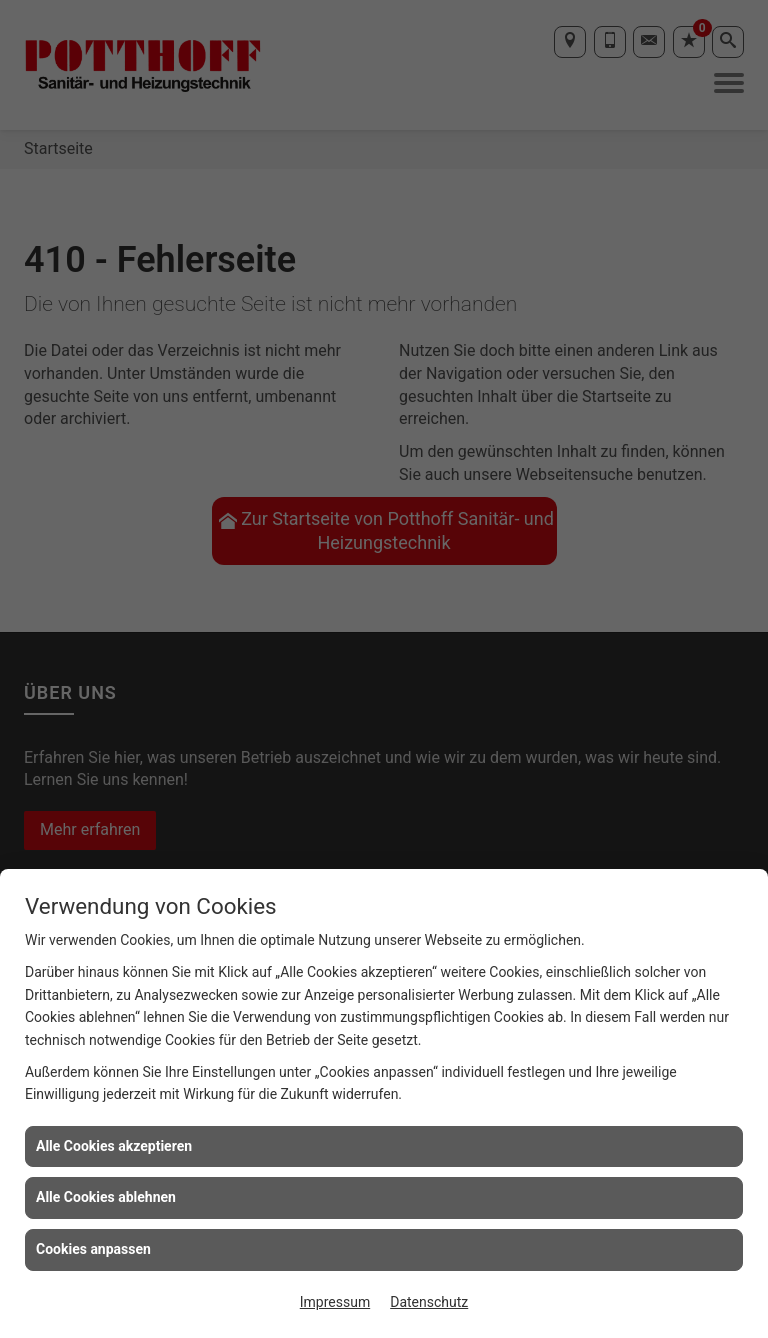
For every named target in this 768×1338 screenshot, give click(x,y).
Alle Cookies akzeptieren (114, 1146)
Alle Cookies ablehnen (106, 1197)
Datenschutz (429, 1302)
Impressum (335, 1302)
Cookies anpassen (93, 1249)
